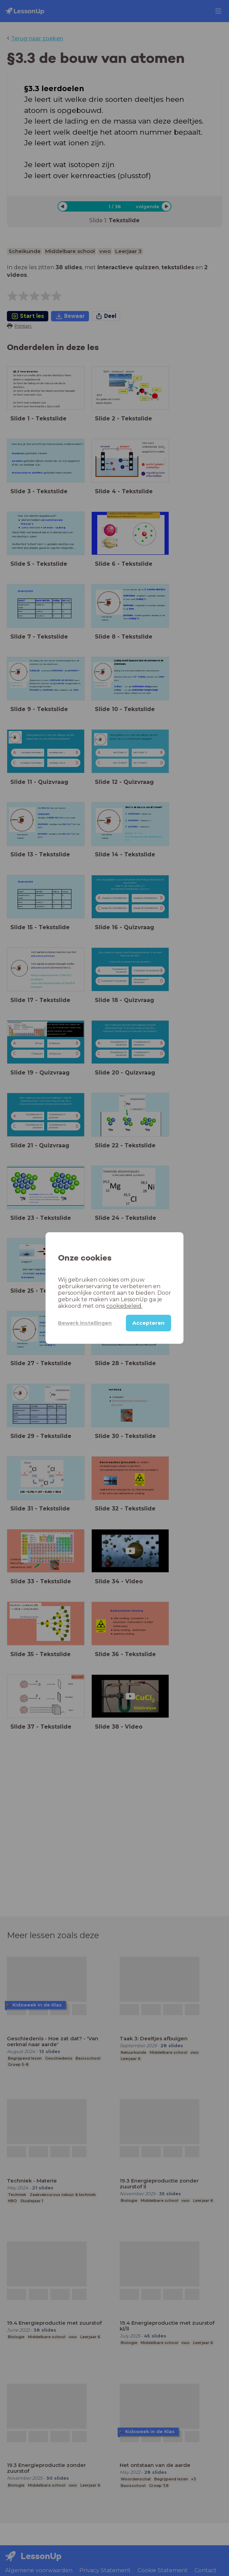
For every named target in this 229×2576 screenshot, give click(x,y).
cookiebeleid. (124, 1306)
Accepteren (148, 1323)
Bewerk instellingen (85, 1323)
